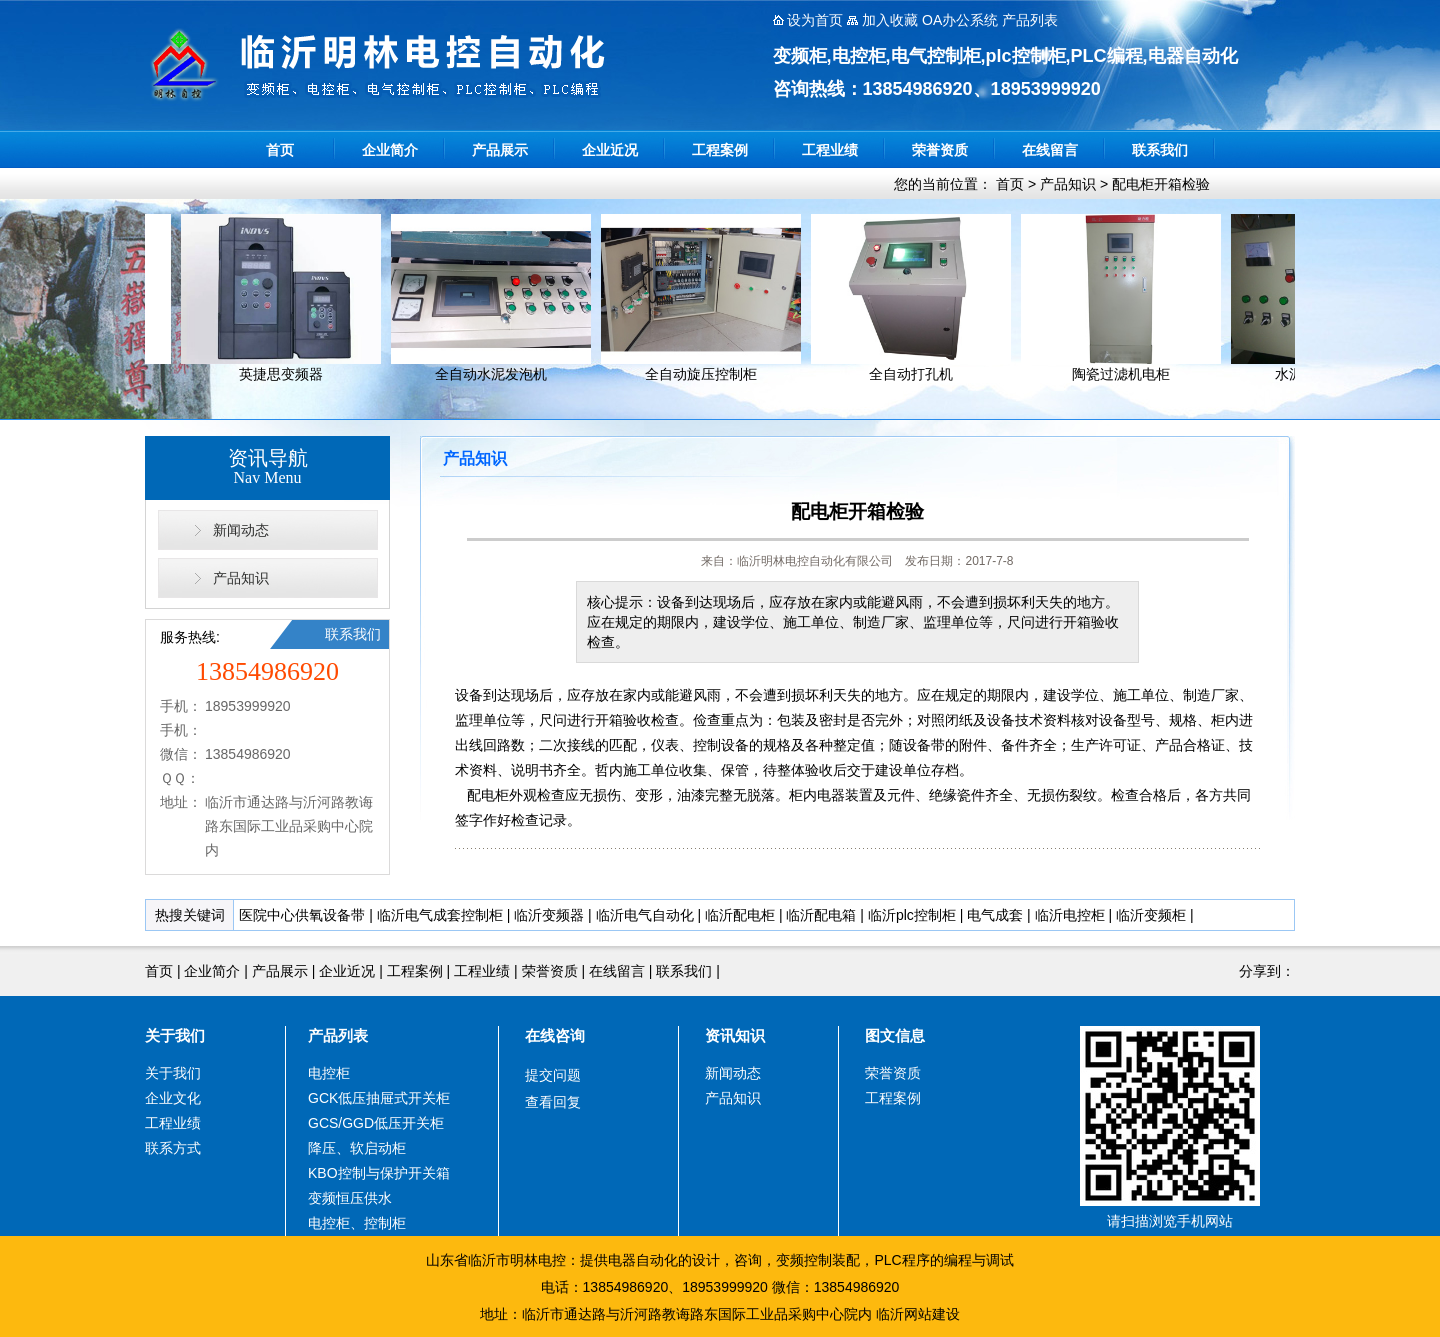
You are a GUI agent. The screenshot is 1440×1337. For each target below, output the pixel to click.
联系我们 (1160, 150)
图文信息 (895, 1035)
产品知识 (1068, 184)
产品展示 (500, 150)
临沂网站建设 (918, 1314)
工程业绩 (830, 150)
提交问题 (553, 1075)
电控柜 (329, 1073)
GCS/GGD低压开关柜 (376, 1123)
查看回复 (553, 1102)
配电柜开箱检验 (1161, 184)
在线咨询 (555, 1035)
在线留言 (1050, 150)
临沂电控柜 (1070, 915)
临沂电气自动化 (645, 915)
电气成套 (995, 915)
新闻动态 (241, 530)
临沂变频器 (549, 915)
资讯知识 (735, 1035)
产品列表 (338, 1035)
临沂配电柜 (740, 915)
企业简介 (390, 150)
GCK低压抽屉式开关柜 (379, 1098)
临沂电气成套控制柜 (440, 915)
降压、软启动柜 (357, 1148)
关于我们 (175, 1035)
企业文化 (173, 1098)
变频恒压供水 (350, 1198)
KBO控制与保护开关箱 (379, 1173)
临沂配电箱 (821, 915)
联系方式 (173, 1148)
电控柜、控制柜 (357, 1223)
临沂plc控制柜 (912, 915)
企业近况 (610, 150)
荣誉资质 (940, 150)
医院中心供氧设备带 (302, 915)
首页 (280, 150)
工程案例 (720, 150)
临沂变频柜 (1151, 915)
